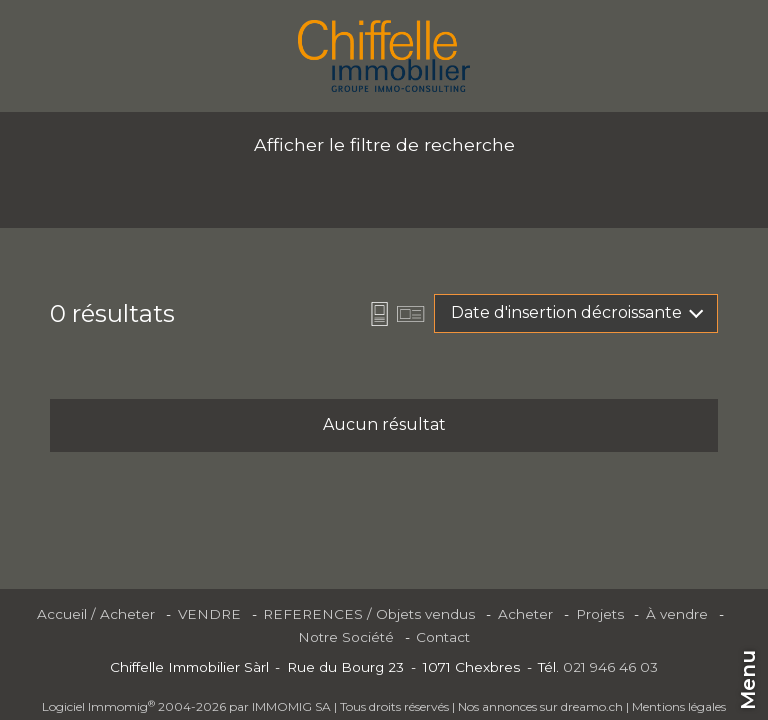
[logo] (384, 56)
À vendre (677, 614)
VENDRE (209, 614)
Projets (600, 614)
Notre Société (346, 637)
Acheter (525, 614)
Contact (443, 637)
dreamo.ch (592, 706)
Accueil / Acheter (96, 614)
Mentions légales (679, 706)
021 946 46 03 (610, 667)
